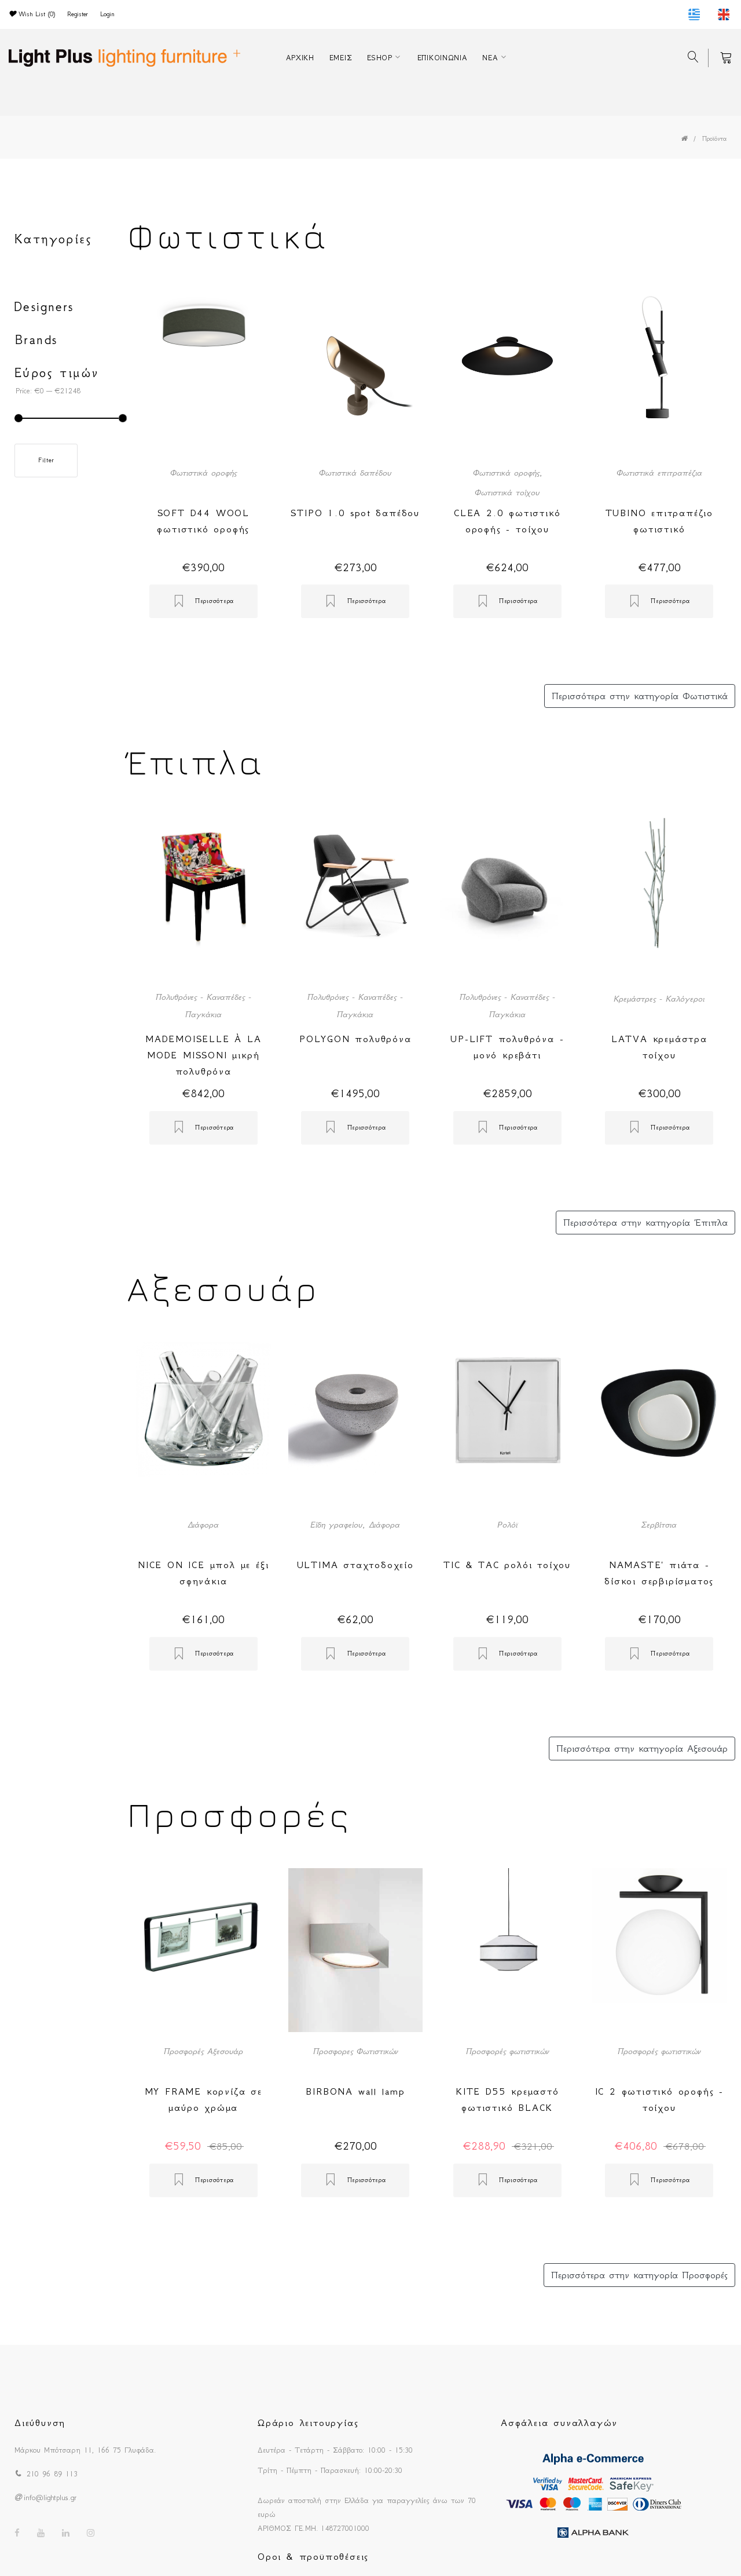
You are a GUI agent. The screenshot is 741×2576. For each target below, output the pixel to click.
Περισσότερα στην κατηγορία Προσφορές (639, 2275)
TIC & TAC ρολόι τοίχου (507, 1564)
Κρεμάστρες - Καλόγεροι (659, 998)
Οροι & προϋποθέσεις (313, 2556)
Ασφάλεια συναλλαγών (559, 2422)
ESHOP (379, 57)
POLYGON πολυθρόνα (355, 1038)
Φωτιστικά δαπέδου (355, 472)
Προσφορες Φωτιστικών (355, 2051)
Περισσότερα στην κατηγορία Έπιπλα (645, 1222)
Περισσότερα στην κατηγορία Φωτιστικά (640, 695)
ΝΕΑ (490, 57)
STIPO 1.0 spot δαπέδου (355, 512)
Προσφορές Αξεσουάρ (203, 2051)
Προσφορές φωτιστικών (507, 2051)
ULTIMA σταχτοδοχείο (355, 1564)
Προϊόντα (714, 138)
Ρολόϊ (507, 1524)
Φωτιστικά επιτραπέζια (659, 472)
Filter (46, 460)
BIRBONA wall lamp (355, 2091)
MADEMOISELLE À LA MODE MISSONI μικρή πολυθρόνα (203, 1055)
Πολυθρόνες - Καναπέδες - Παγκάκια (203, 1006)
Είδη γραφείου (336, 1524)
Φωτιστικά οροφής (203, 472)
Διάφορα (203, 1524)
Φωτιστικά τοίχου (507, 492)
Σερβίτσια (659, 1524)
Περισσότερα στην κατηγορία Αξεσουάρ (642, 1748)
